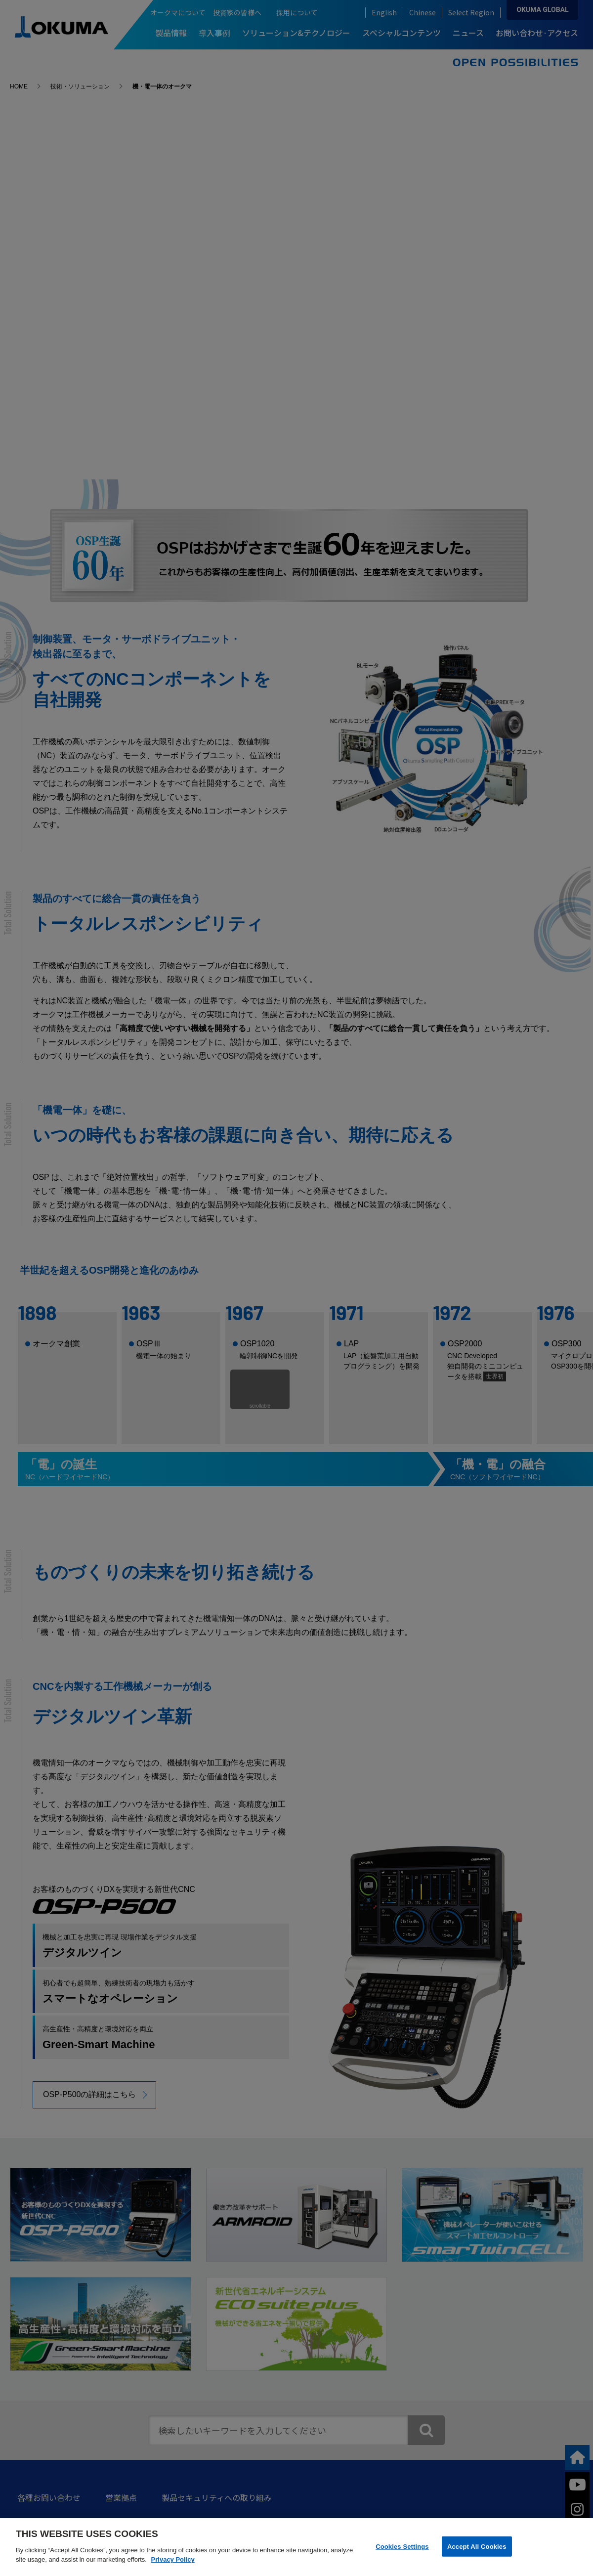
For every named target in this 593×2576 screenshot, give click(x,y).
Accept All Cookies (477, 2546)
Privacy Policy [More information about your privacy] (173, 2559)
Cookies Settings (402, 2546)
